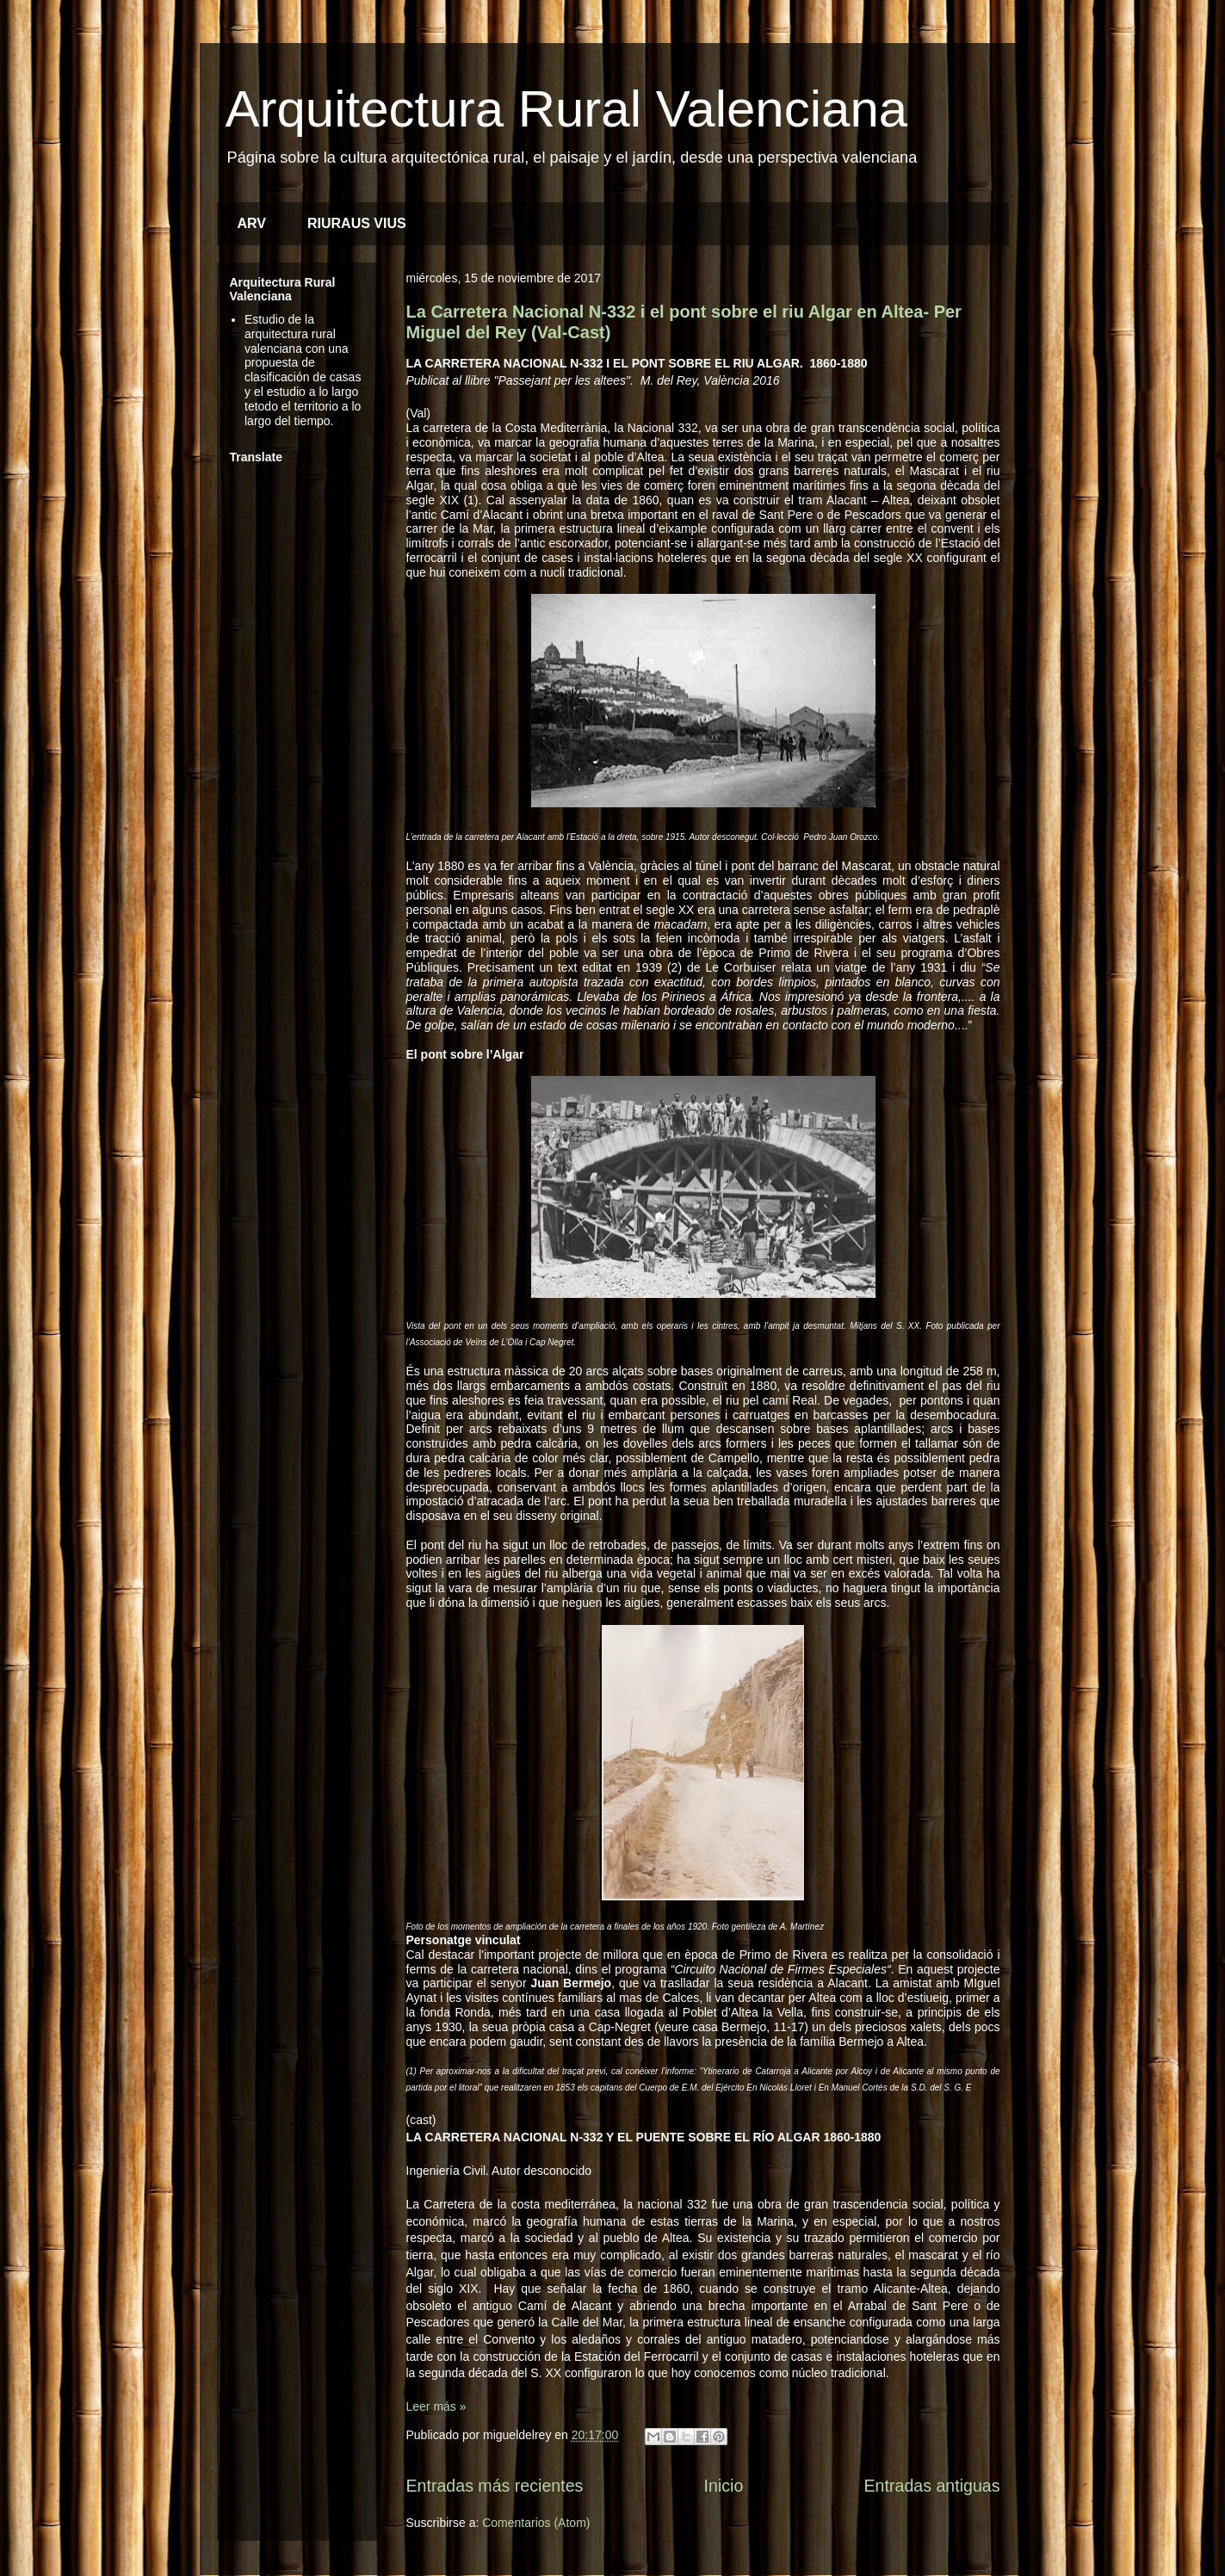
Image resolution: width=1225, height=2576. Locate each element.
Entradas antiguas (932, 2485)
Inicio (724, 2485)
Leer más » (436, 2406)
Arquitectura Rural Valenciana (567, 109)
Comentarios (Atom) (536, 2523)
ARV (252, 223)
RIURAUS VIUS (356, 223)
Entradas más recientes (495, 2485)
